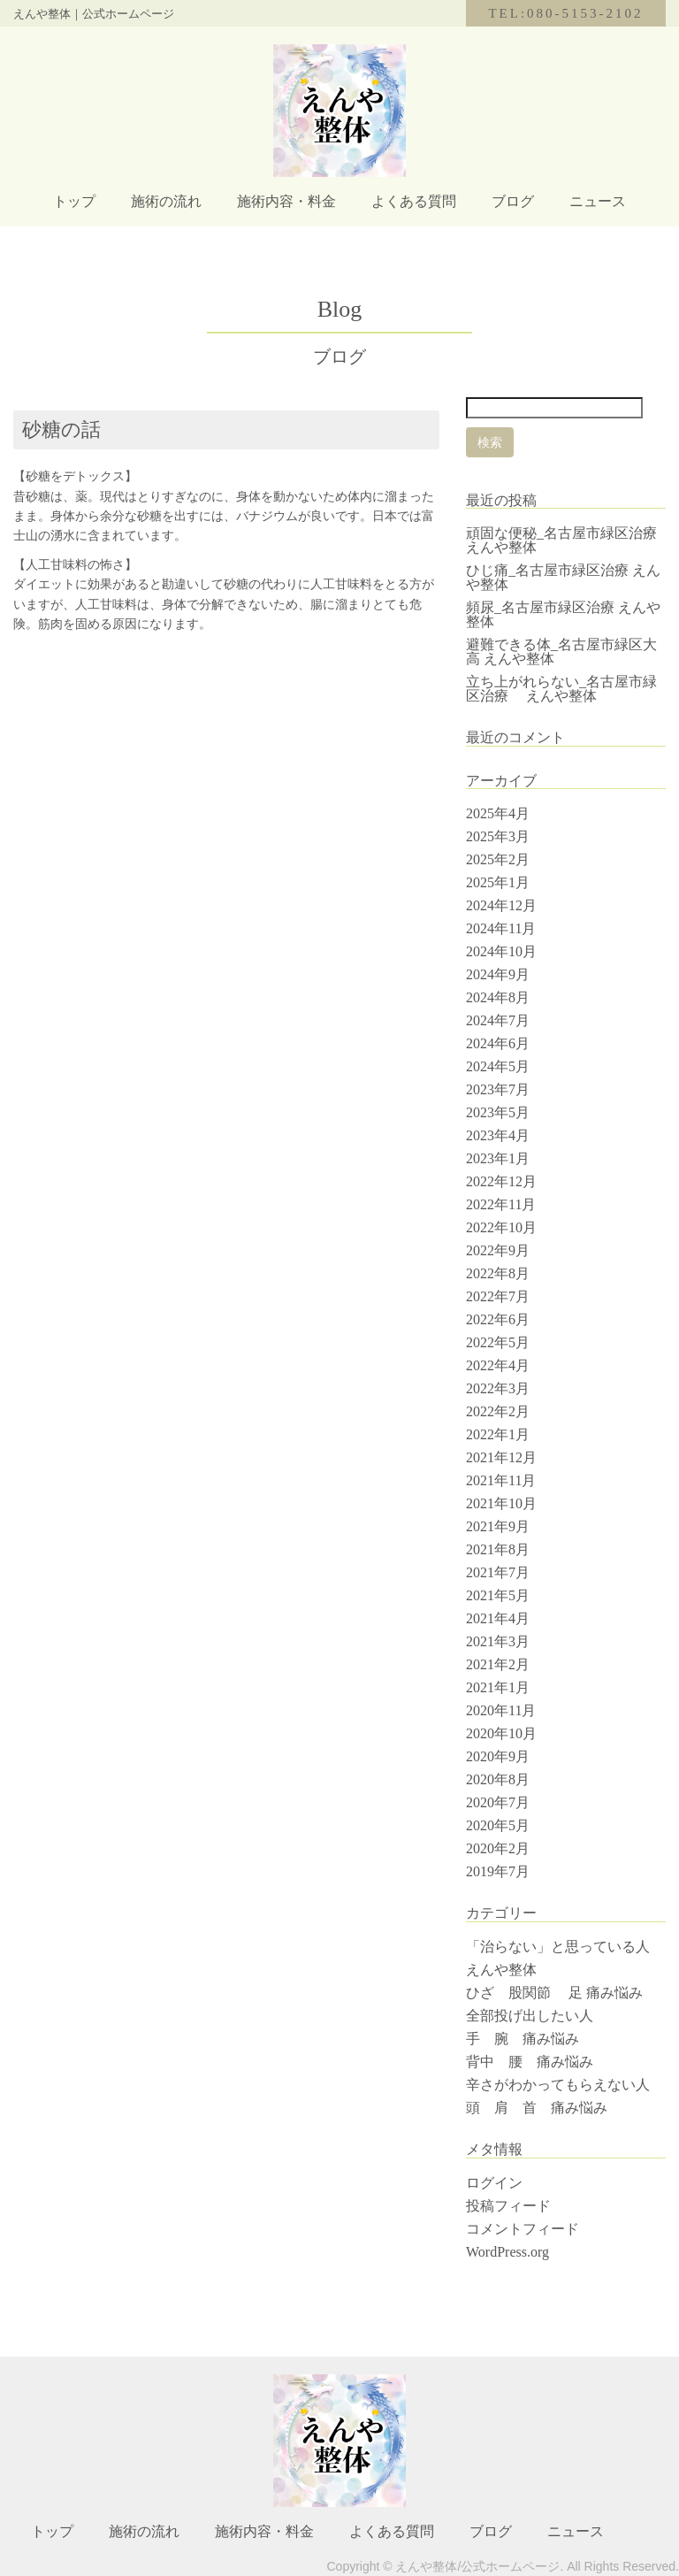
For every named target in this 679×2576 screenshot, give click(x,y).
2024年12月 (501, 905)
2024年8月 (498, 997)
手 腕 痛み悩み (522, 2038)
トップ (74, 201)
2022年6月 (498, 1319)
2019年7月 (498, 1871)
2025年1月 (498, 882)
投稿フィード (508, 2205)
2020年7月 (498, 1802)
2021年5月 (498, 1595)
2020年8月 (498, 1779)
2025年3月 (498, 836)
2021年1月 (498, 1687)
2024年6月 (498, 1043)
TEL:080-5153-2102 (565, 13)
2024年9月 (498, 974)
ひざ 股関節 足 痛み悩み (554, 1992)
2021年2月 (498, 1664)
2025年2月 (498, 859)
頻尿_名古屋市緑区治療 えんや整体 (563, 614)
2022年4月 (498, 1365)
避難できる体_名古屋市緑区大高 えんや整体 (561, 651)
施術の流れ (166, 201)
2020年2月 (498, 1848)
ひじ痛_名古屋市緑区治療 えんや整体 (563, 577)
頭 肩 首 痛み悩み (544, 2107)
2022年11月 (501, 1204)
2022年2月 (498, 1411)
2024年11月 (501, 928)
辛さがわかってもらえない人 (558, 2084)
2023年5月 (498, 1112)
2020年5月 (498, 1825)
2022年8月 (498, 1273)
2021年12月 (501, 1457)
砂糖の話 (61, 429)
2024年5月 (498, 1066)
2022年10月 (501, 1227)
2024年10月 (501, 951)
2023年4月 (498, 1135)
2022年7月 (498, 1296)
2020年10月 (501, 1733)
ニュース (597, 201)
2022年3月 (498, 1388)
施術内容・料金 (286, 201)
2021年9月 (498, 1526)
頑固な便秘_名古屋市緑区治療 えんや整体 (568, 540)
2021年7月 (498, 1572)
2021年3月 (498, 1641)
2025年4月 (498, 813)
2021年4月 (498, 1618)
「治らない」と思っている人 (558, 1946)
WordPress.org (507, 2251)
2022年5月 (498, 1342)
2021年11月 (501, 1480)
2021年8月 (498, 1549)
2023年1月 (498, 1158)
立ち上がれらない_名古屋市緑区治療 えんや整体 (561, 688)
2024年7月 (498, 1020)
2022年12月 (501, 1181)
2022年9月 (498, 1250)
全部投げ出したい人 (529, 2015)
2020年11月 (501, 1710)
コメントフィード (522, 2228)
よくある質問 (413, 201)
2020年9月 (498, 1756)
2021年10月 (501, 1503)
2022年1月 (498, 1434)
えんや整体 (501, 1969)
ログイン (494, 2182)
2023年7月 (498, 1089)
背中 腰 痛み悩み (529, 2061)
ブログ (513, 201)
